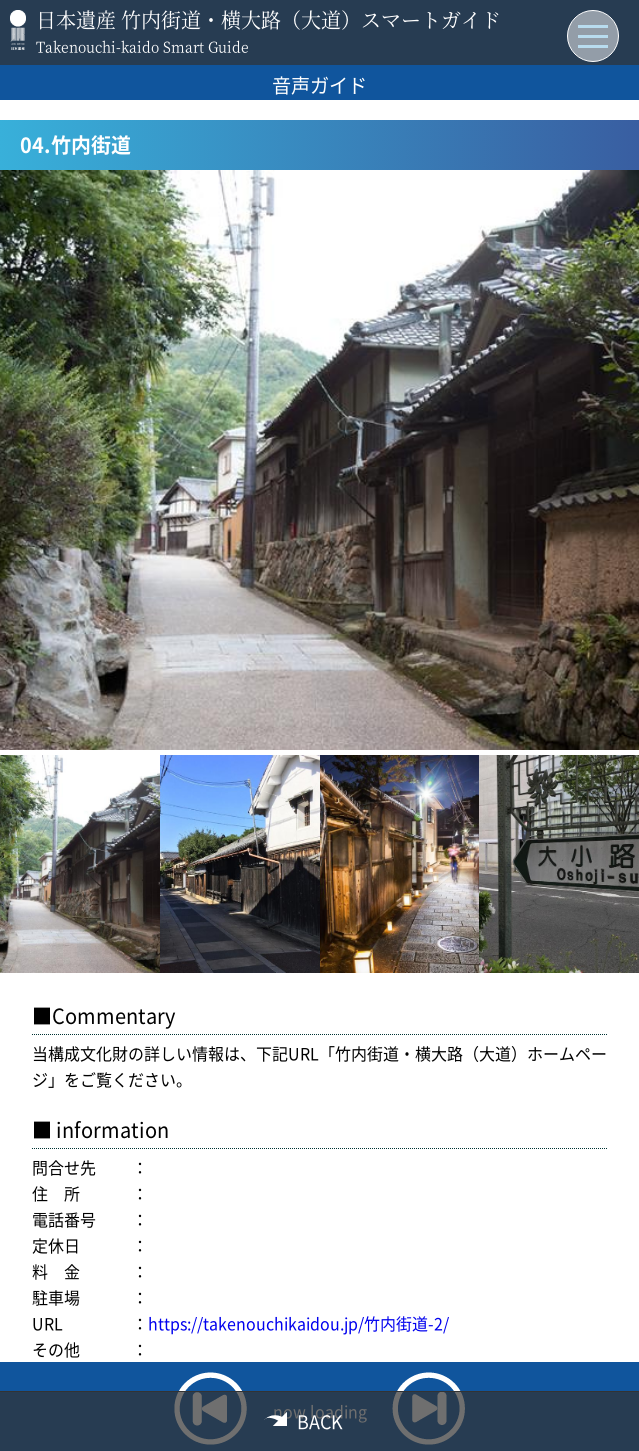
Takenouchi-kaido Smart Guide (142, 46)
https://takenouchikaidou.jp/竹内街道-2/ (298, 1323)
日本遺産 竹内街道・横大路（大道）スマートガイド (268, 19)
